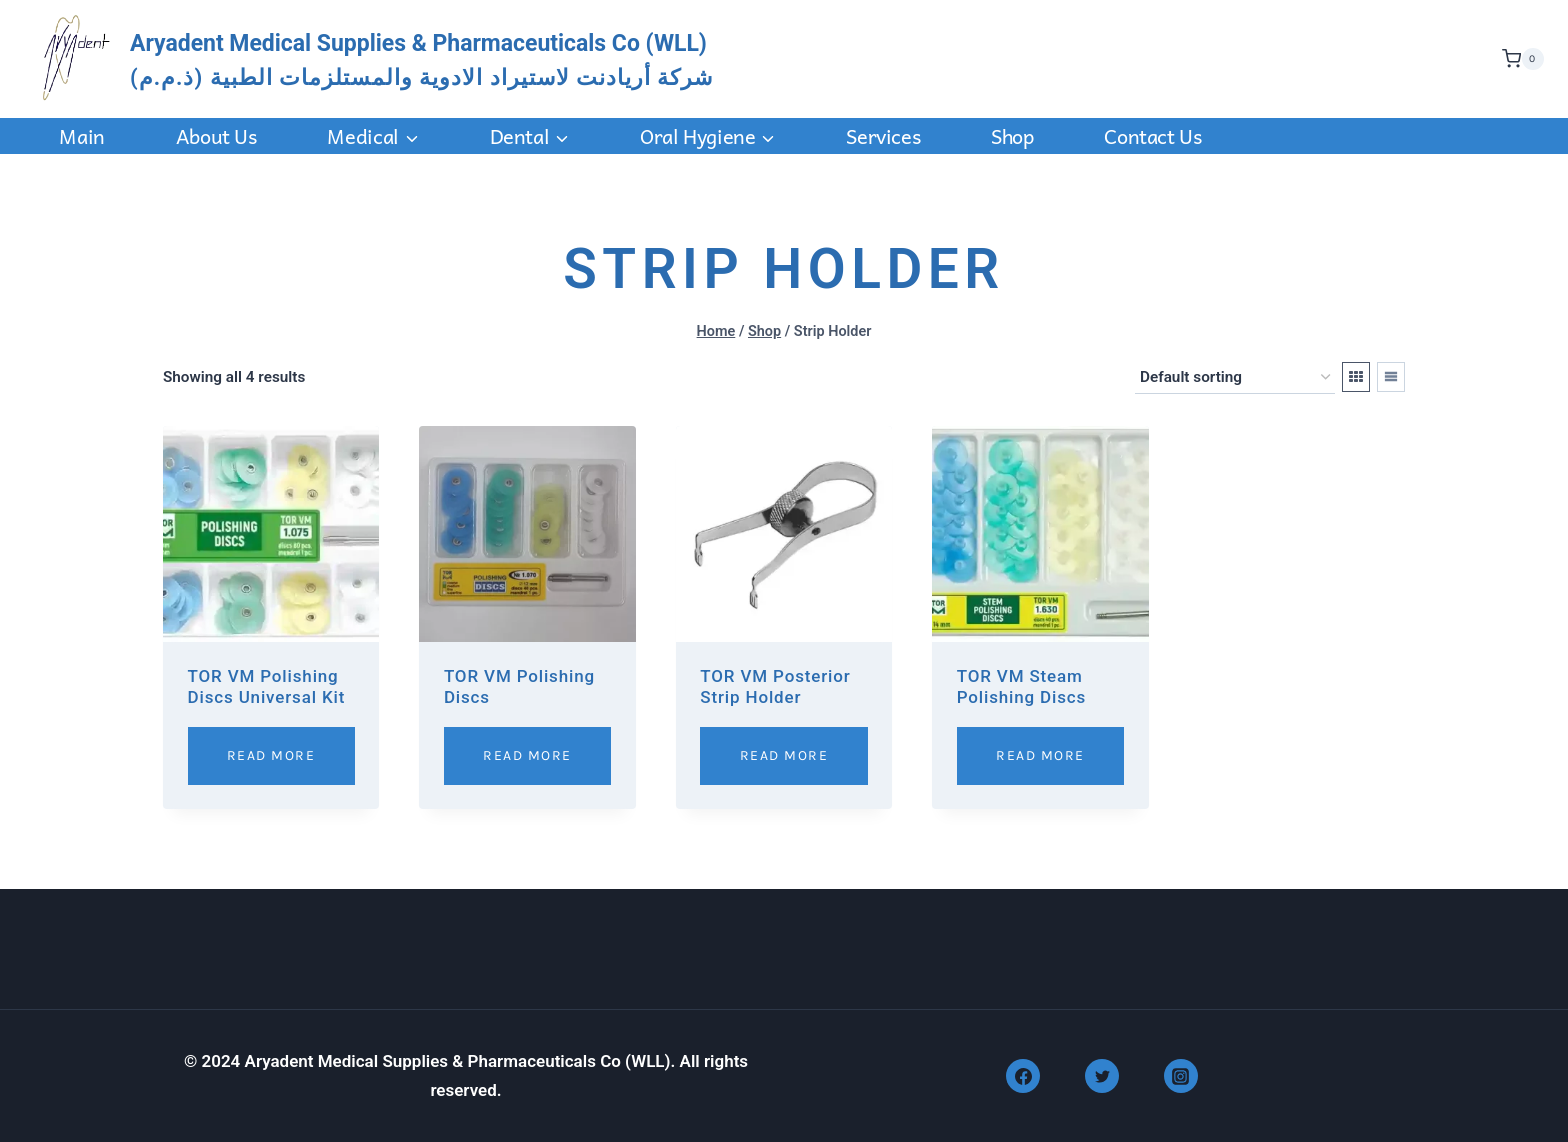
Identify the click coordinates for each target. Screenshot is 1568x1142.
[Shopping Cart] (1518, 59)
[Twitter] (1102, 1076)
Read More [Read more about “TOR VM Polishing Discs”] (527, 755)
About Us (216, 136)
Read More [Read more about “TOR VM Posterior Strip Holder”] (784, 755)
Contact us (1152, 136)
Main (81, 136)
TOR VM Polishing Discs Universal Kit (267, 686)
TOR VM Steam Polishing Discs (1021, 686)
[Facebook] (1023, 1076)
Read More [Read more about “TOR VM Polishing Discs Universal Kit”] (271, 755)
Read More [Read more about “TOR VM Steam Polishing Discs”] (1040, 755)
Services (883, 136)
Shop (1012, 136)
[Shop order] (1235, 378)
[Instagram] (1181, 1076)
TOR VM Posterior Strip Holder (775, 686)
